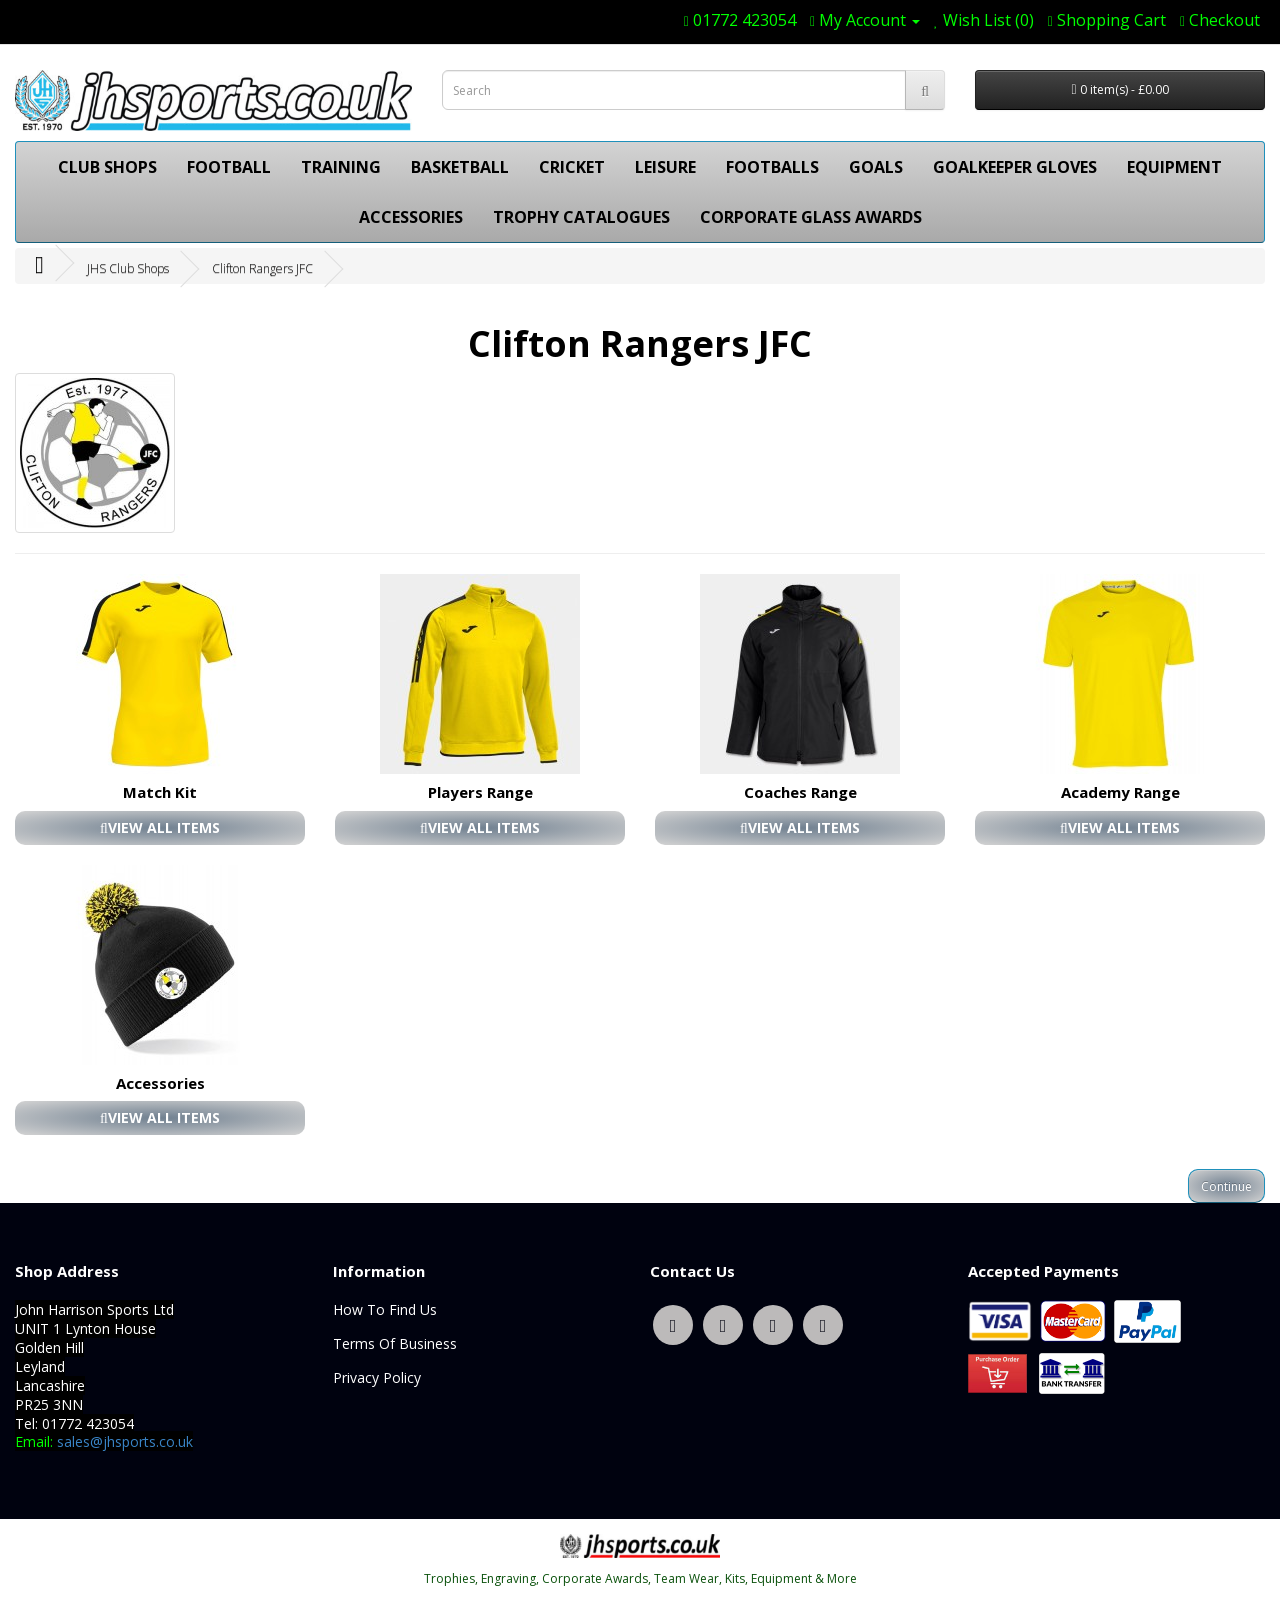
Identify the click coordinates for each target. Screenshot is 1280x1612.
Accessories (160, 1083)
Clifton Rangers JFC (262, 268)
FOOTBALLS (772, 167)
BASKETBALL (460, 167)
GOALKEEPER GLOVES (1015, 167)
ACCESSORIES (411, 217)
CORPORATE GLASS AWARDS (811, 217)
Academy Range (1120, 792)
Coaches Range (800, 792)
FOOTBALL (229, 167)
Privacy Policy (377, 1377)
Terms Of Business (395, 1343)
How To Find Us (385, 1309)
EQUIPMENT (1174, 167)
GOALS (876, 167)
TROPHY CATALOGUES (581, 217)
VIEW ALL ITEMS (160, 827)
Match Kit (160, 792)
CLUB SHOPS (107, 167)
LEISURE (665, 167)
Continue (1226, 1186)
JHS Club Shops (128, 268)
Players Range (480, 792)
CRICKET (572, 167)
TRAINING (341, 167)
